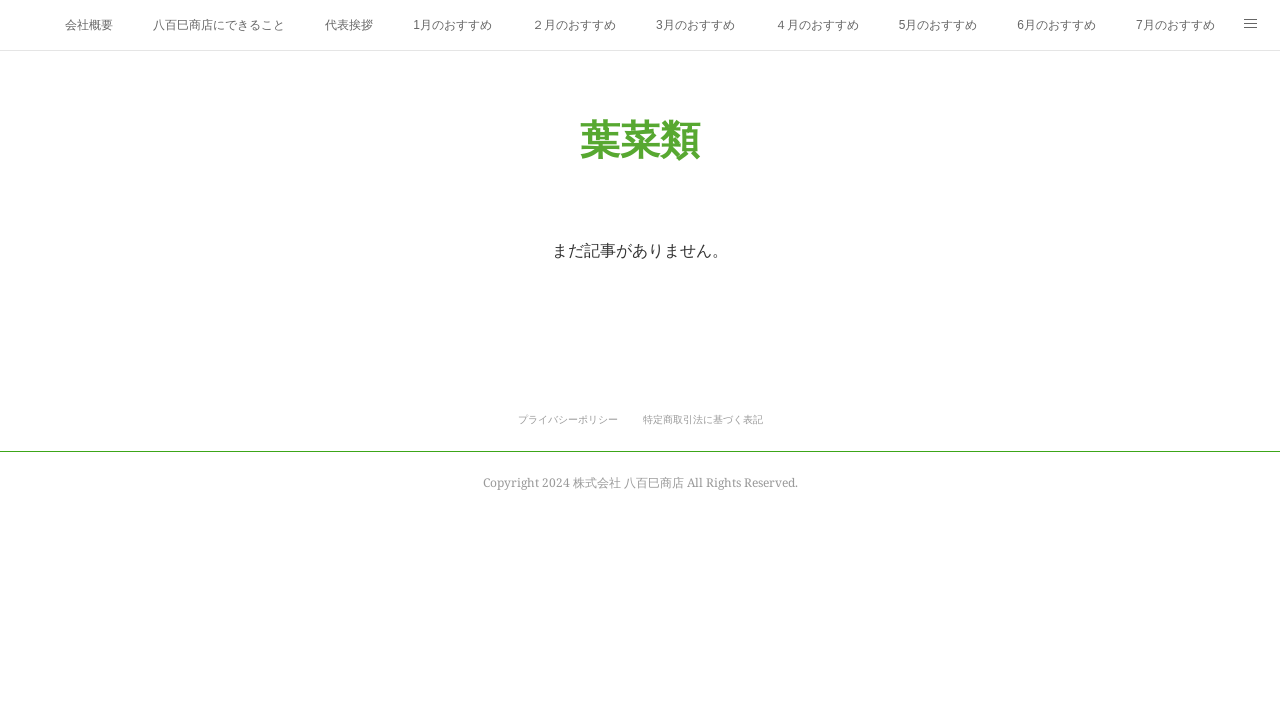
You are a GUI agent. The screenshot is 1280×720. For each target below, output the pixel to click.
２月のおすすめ (574, 25)
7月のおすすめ (1175, 25)
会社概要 (89, 25)
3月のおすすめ (695, 25)
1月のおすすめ (452, 25)
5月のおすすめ (938, 25)
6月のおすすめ (1056, 25)
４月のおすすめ (817, 25)
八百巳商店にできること (219, 25)
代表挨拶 (349, 25)
